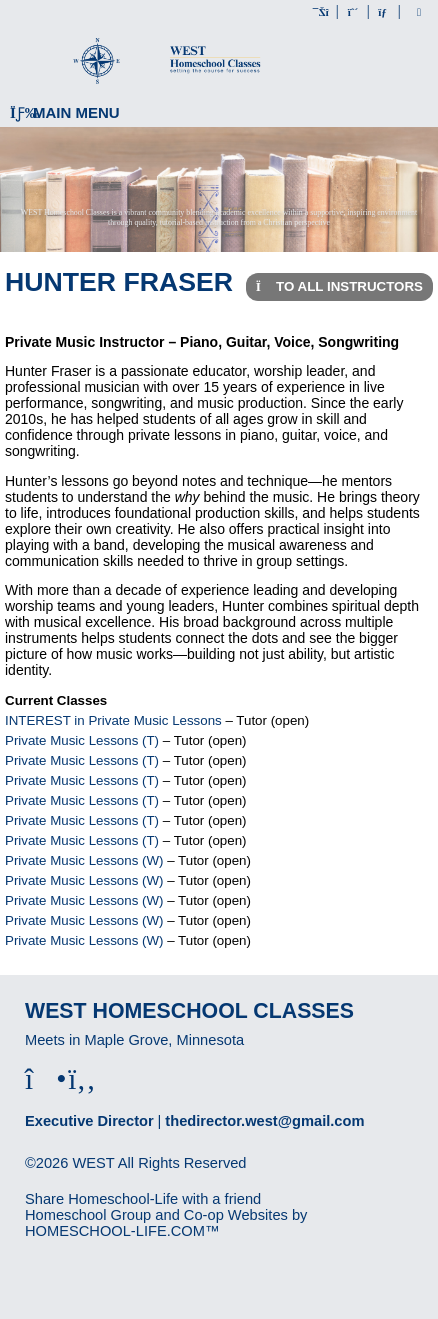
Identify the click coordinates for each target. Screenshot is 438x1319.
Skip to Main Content (108, 1179)
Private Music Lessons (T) (82, 740)
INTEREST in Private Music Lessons (113, 720)
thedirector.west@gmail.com (264, 1121)
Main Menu (65, 112)
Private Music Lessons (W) (84, 860)
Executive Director (89, 1121)
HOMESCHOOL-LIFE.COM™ (122, 1231)
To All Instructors (339, 286)
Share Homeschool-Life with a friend (143, 1199)
